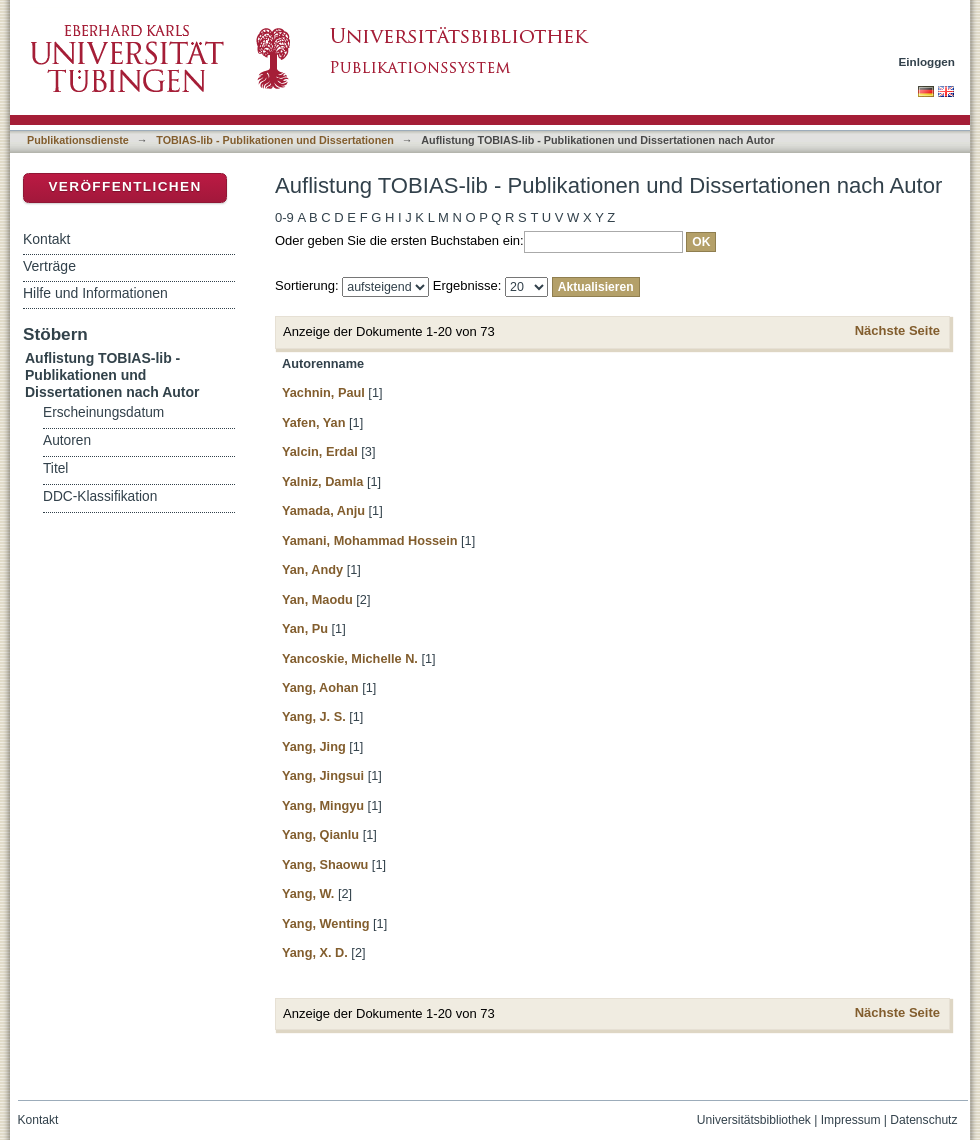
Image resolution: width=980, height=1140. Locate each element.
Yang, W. (308, 893)
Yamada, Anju (323, 510)
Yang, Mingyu (323, 805)
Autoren (67, 440)
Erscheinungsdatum (103, 412)
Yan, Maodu (317, 599)
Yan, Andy (312, 569)
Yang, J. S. (314, 716)
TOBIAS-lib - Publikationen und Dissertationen (275, 140)
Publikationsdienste (78, 140)
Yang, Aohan (320, 687)
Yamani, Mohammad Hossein (370, 540)
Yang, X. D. (315, 952)
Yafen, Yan (313, 422)
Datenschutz (923, 1120)
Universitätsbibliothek (754, 1120)
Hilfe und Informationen (95, 293)
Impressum (851, 1120)
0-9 (284, 217)
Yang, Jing (314, 746)
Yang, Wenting (326, 923)
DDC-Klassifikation (100, 496)
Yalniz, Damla (322, 481)
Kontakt (46, 239)
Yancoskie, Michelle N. (350, 658)
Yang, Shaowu (325, 864)
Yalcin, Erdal (320, 451)
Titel (55, 468)
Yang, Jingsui (323, 775)
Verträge (49, 266)
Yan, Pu (305, 628)
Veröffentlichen (124, 186)
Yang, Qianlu (320, 834)
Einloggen (927, 61)
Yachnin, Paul (323, 392)
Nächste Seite (897, 330)
